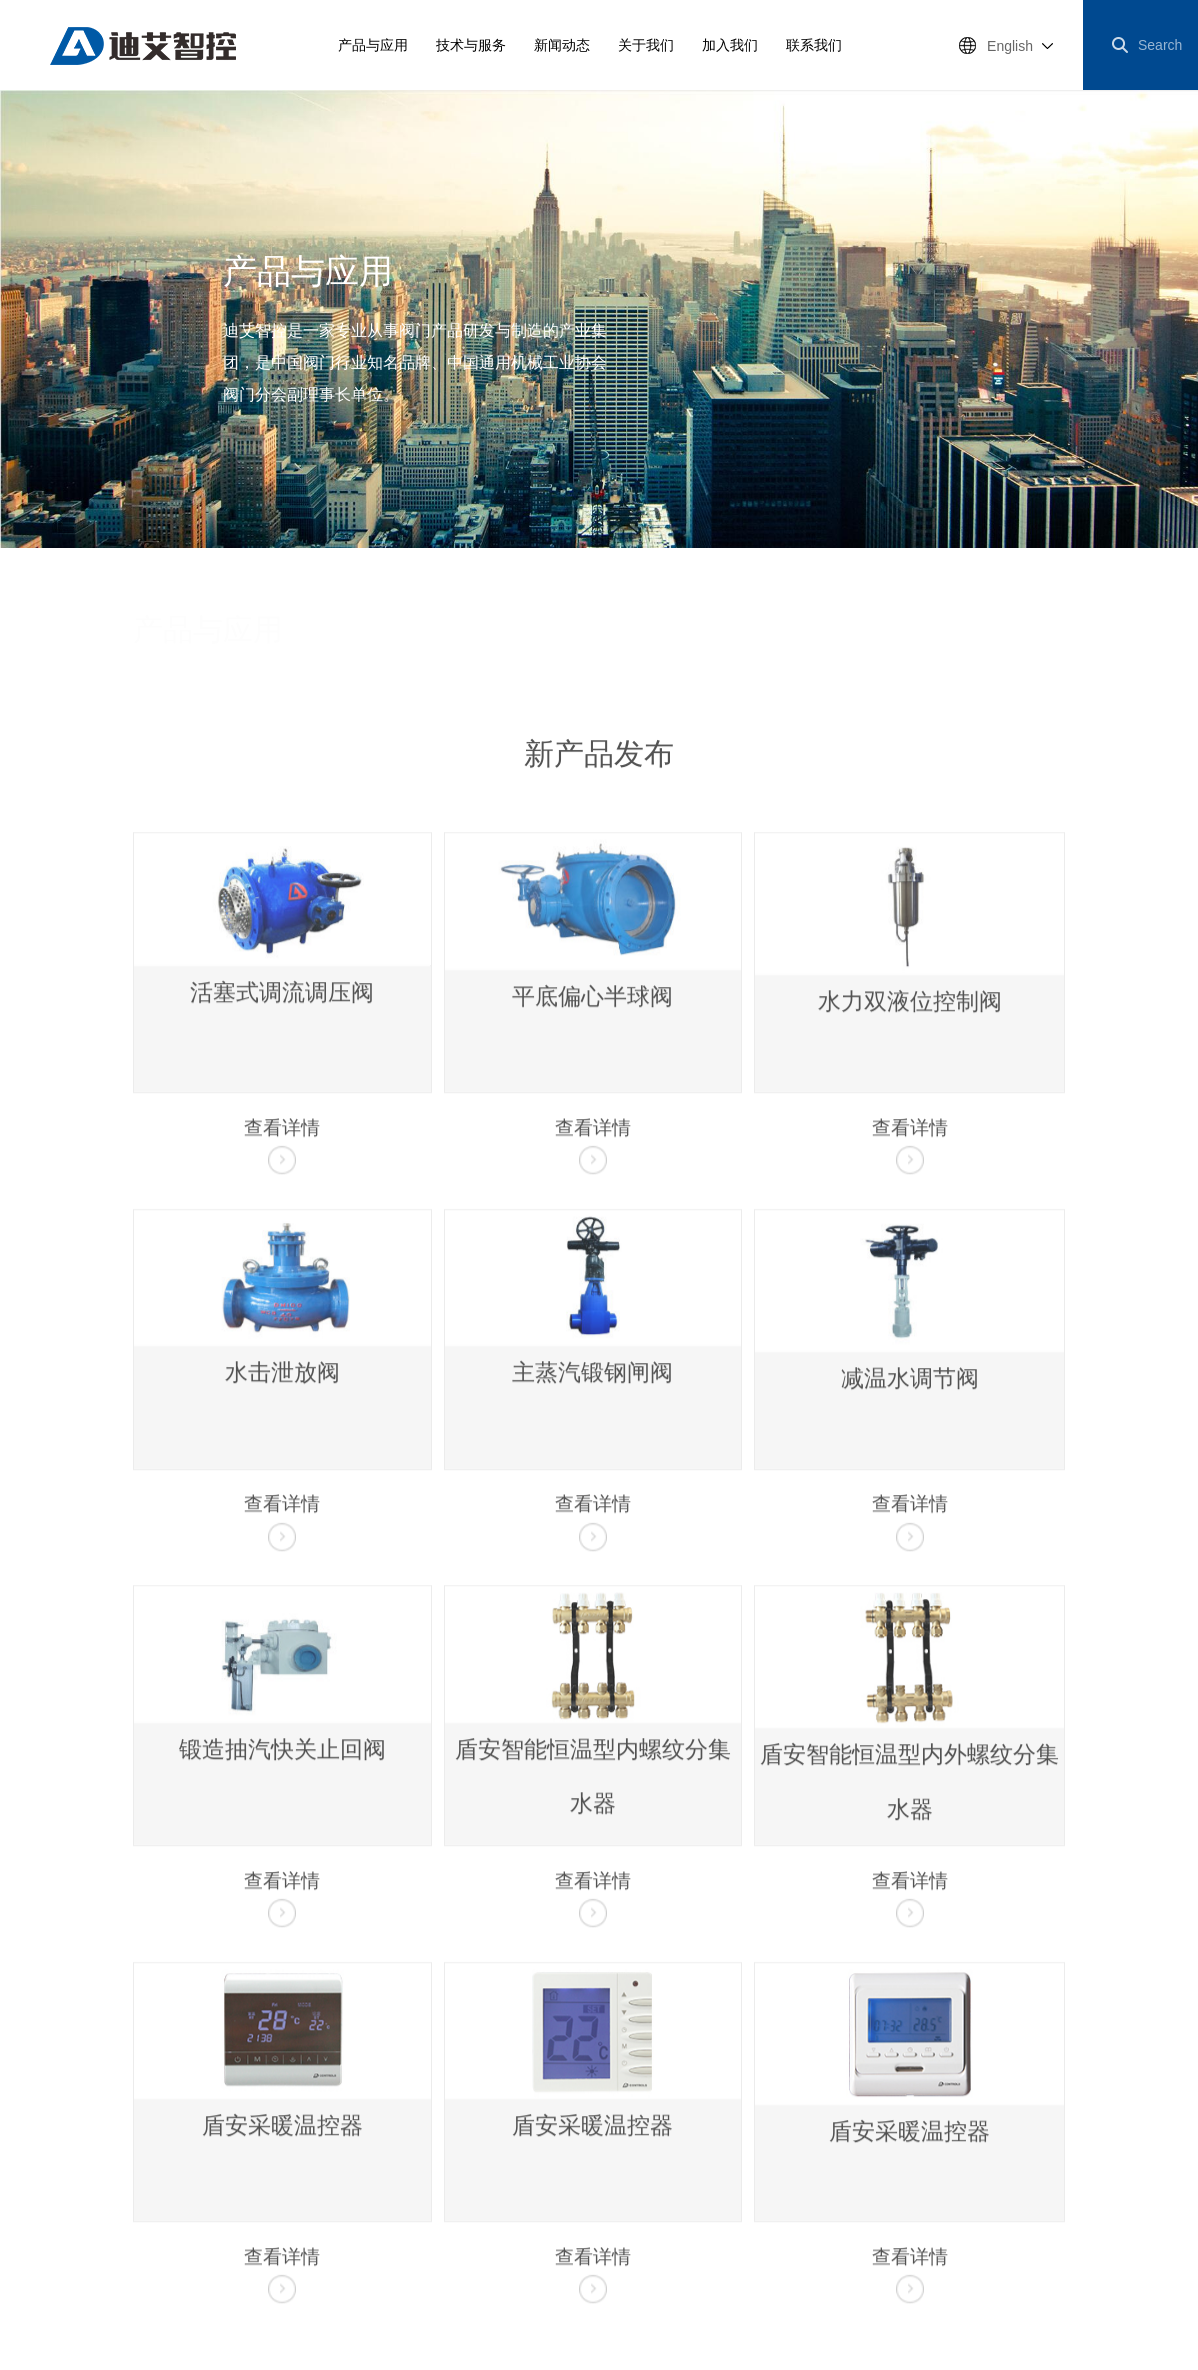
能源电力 (963, 643)
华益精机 (471, 2193)
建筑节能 (675, 643)
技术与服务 (471, 45)
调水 (487, 643)
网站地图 (47, 2193)
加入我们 (730, 45)
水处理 (610, 643)
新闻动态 (562, 45)
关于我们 (646, 45)
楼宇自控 (747, 643)
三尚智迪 (809, 2193)
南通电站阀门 (691, 2193)
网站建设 (39, 2251)
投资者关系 (259, 2193)
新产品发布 (422, 643)
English (1010, 46)
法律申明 (149, 2193)
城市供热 (819, 643)
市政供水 (545, 643)
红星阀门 (573, 2193)
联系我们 (814, 45)
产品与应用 (373, 45)
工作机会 (369, 2193)
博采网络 (99, 2251)
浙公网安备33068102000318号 (107, 2277)
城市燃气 (891, 643)
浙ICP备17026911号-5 (363, 2225)
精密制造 (1035, 643)
